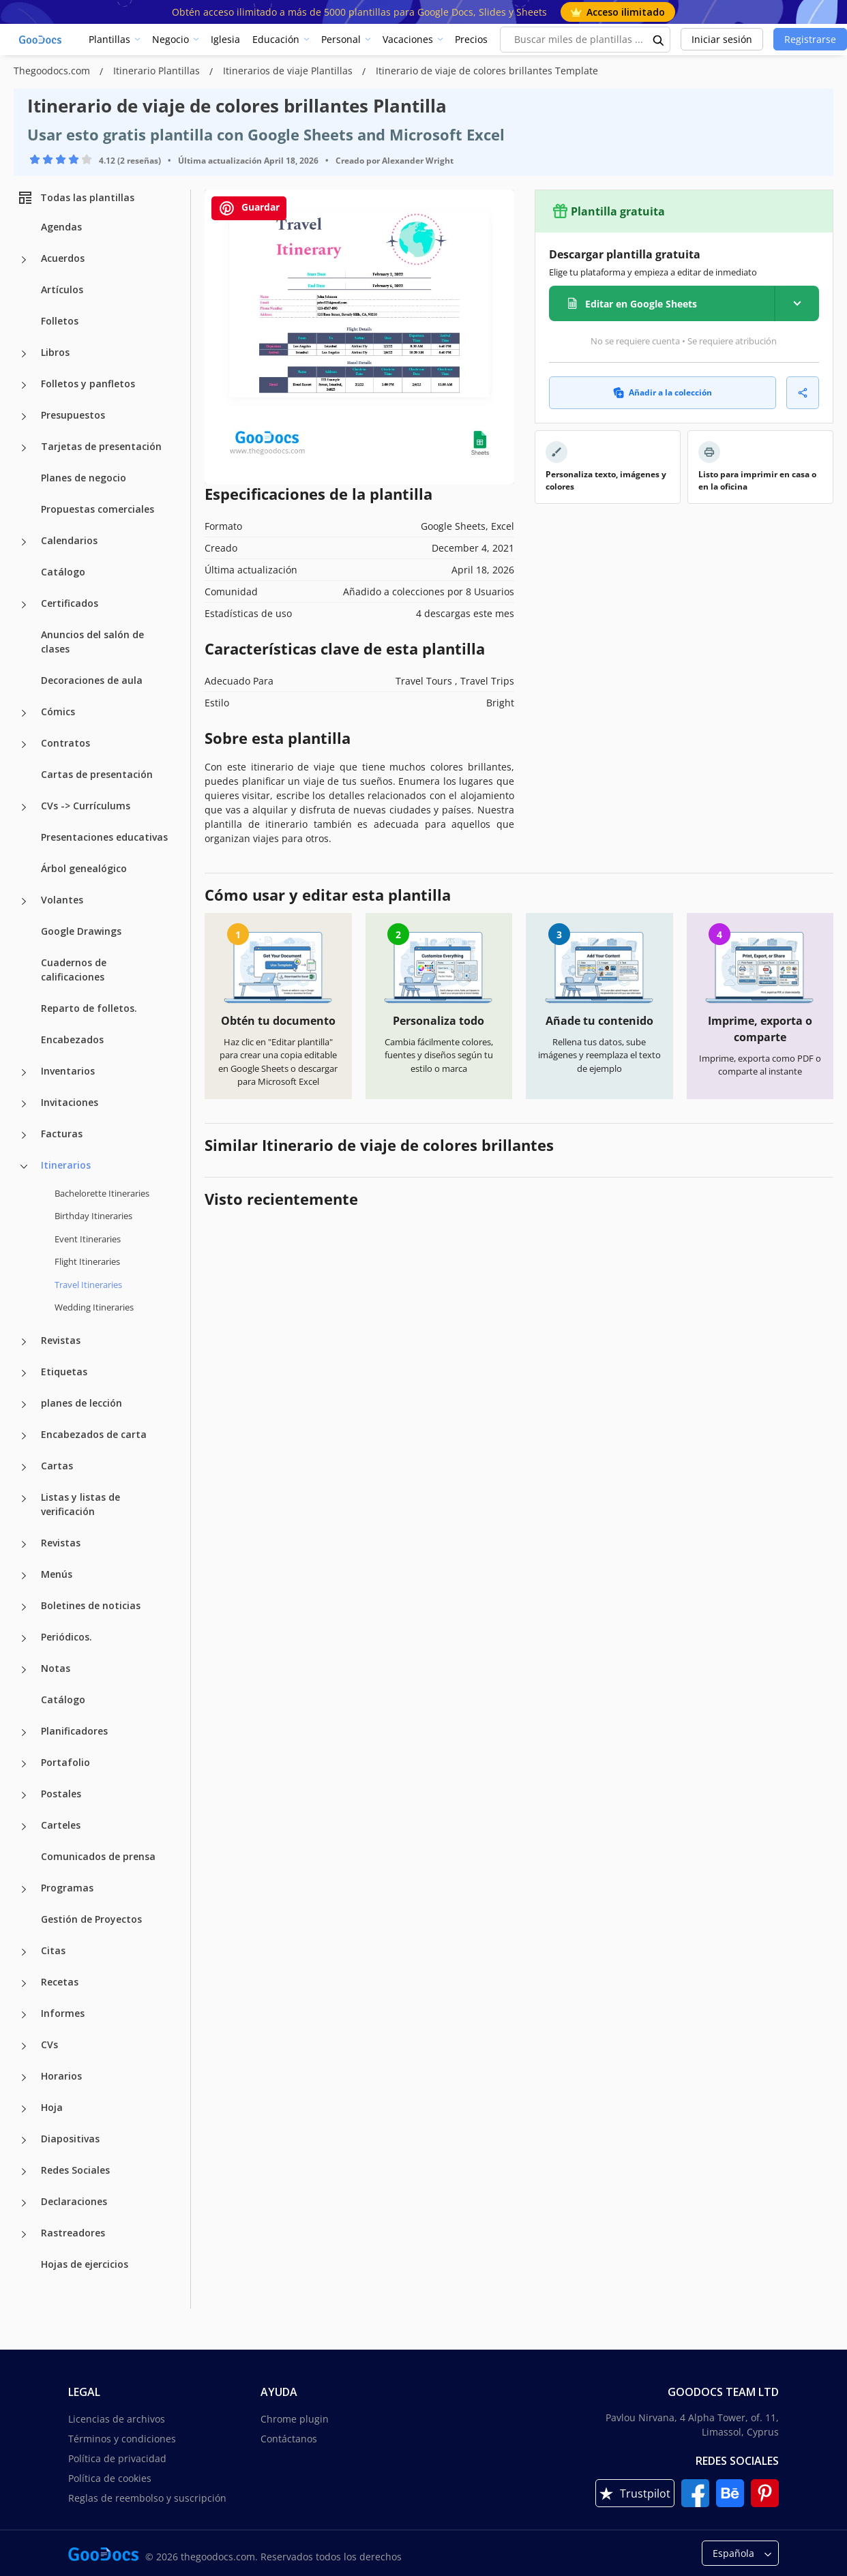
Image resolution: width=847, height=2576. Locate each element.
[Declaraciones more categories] (24, 2203)
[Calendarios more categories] (24, 542)
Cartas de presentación (97, 774)
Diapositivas (70, 2138)
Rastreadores (73, 2232)
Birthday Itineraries (93, 1216)
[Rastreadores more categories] (24, 2234)
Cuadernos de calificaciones (73, 969)
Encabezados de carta (94, 1434)
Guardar (249, 208)
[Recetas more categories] (24, 1983)
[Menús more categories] (24, 1576)
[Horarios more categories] (24, 2077)
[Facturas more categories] (24, 1135)
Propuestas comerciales (97, 509)
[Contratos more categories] (24, 744)
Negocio (170, 39)
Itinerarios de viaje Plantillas (289, 70)
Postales (61, 1793)
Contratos (65, 742)
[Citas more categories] (24, 1952)
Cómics (58, 711)
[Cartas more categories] (24, 1467)
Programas (67, 1887)
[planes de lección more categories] (24, 1404)
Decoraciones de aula (92, 680)
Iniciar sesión (722, 39)
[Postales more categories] (24, 1795)
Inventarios (68, 1070)
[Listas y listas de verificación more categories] (24, 1498)
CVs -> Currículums (85, 805)
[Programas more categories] (24, 1889)
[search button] (659, 39)
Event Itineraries (88, 1239)
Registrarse (810, 39)
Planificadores (74, 1730)
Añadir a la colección (662, 392)
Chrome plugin (295, 2418)
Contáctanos (289, 2438)
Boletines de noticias (90, 1605)
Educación (275, 39)
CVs (49, 2044)
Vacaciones (408, 39)
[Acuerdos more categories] (24, 260)
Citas (53, 1950)
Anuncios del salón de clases (92, 641)
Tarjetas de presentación (101, 446)
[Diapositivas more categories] (24, 2140)
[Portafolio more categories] (24, 1764)
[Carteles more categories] (24, 1826)
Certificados (69, 603)
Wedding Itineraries (94, 1307)
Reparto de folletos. (89, 1008)
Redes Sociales (75, 2169)
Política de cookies (109, 2478)
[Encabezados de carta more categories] (24, 1436)
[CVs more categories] (24, 2046)
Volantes (62, 899)
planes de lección (81, 1402)
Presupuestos (73, 414)
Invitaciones (69, 1102)
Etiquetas (64, 1371)
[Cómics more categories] (24, 713)
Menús (56, 1574)
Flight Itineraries (87, 1261)
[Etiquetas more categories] (24, 1373)
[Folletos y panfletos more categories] (24, 385)
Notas (55, 1668)
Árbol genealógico (84, 868)
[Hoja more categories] (24, 2109)
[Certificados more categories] (24, 605)
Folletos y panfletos (88, 383)
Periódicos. (66, 1636)
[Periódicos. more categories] (24, 1638)
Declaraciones (74, 2201)
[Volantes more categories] (24, 901)
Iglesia (225, 39)
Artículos (62, 289)
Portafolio (65, 1762)
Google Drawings (81, 931)
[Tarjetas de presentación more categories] (24, 448)
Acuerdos (63, 258)
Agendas (61, 226)
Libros (55, 352)
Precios (471, 39)
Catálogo (63, 571)
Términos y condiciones (122, 2438)
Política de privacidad (117, 2458)
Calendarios (69, 540)
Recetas (59, 1981)
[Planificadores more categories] (24, 1732)
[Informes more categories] (24, 2015)
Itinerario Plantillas (158, 70)
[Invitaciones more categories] (24, 1104)
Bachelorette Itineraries (102, 1193)
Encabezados (72, 1039)
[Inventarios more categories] (24, 1072)
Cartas (57, 1465)
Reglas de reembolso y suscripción (147, 2497)
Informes (63, 2013)
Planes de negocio (83, 477)
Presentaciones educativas (104, 836)
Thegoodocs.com (53, 70)
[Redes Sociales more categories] (24, 2171)
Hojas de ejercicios (84, 2264)
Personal (341, 39)
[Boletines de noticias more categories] (24, 1607)
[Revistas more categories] (24, 1342)
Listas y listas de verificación (80, 1504)
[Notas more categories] (24, 1670)
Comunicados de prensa (98, 1856)
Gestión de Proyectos (91, 1919)
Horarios (61, 2075)
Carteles (60, 1824)
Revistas (60, 1340)
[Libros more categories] (24, 354)
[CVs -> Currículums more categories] (24, 807)
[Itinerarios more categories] (24, 1166)
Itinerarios (66, 1164)
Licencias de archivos (116, 2418)
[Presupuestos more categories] (24, 416)
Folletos (59, 320)
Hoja (52, 2107)
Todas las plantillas (75, 198)
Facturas (62, 1133)
